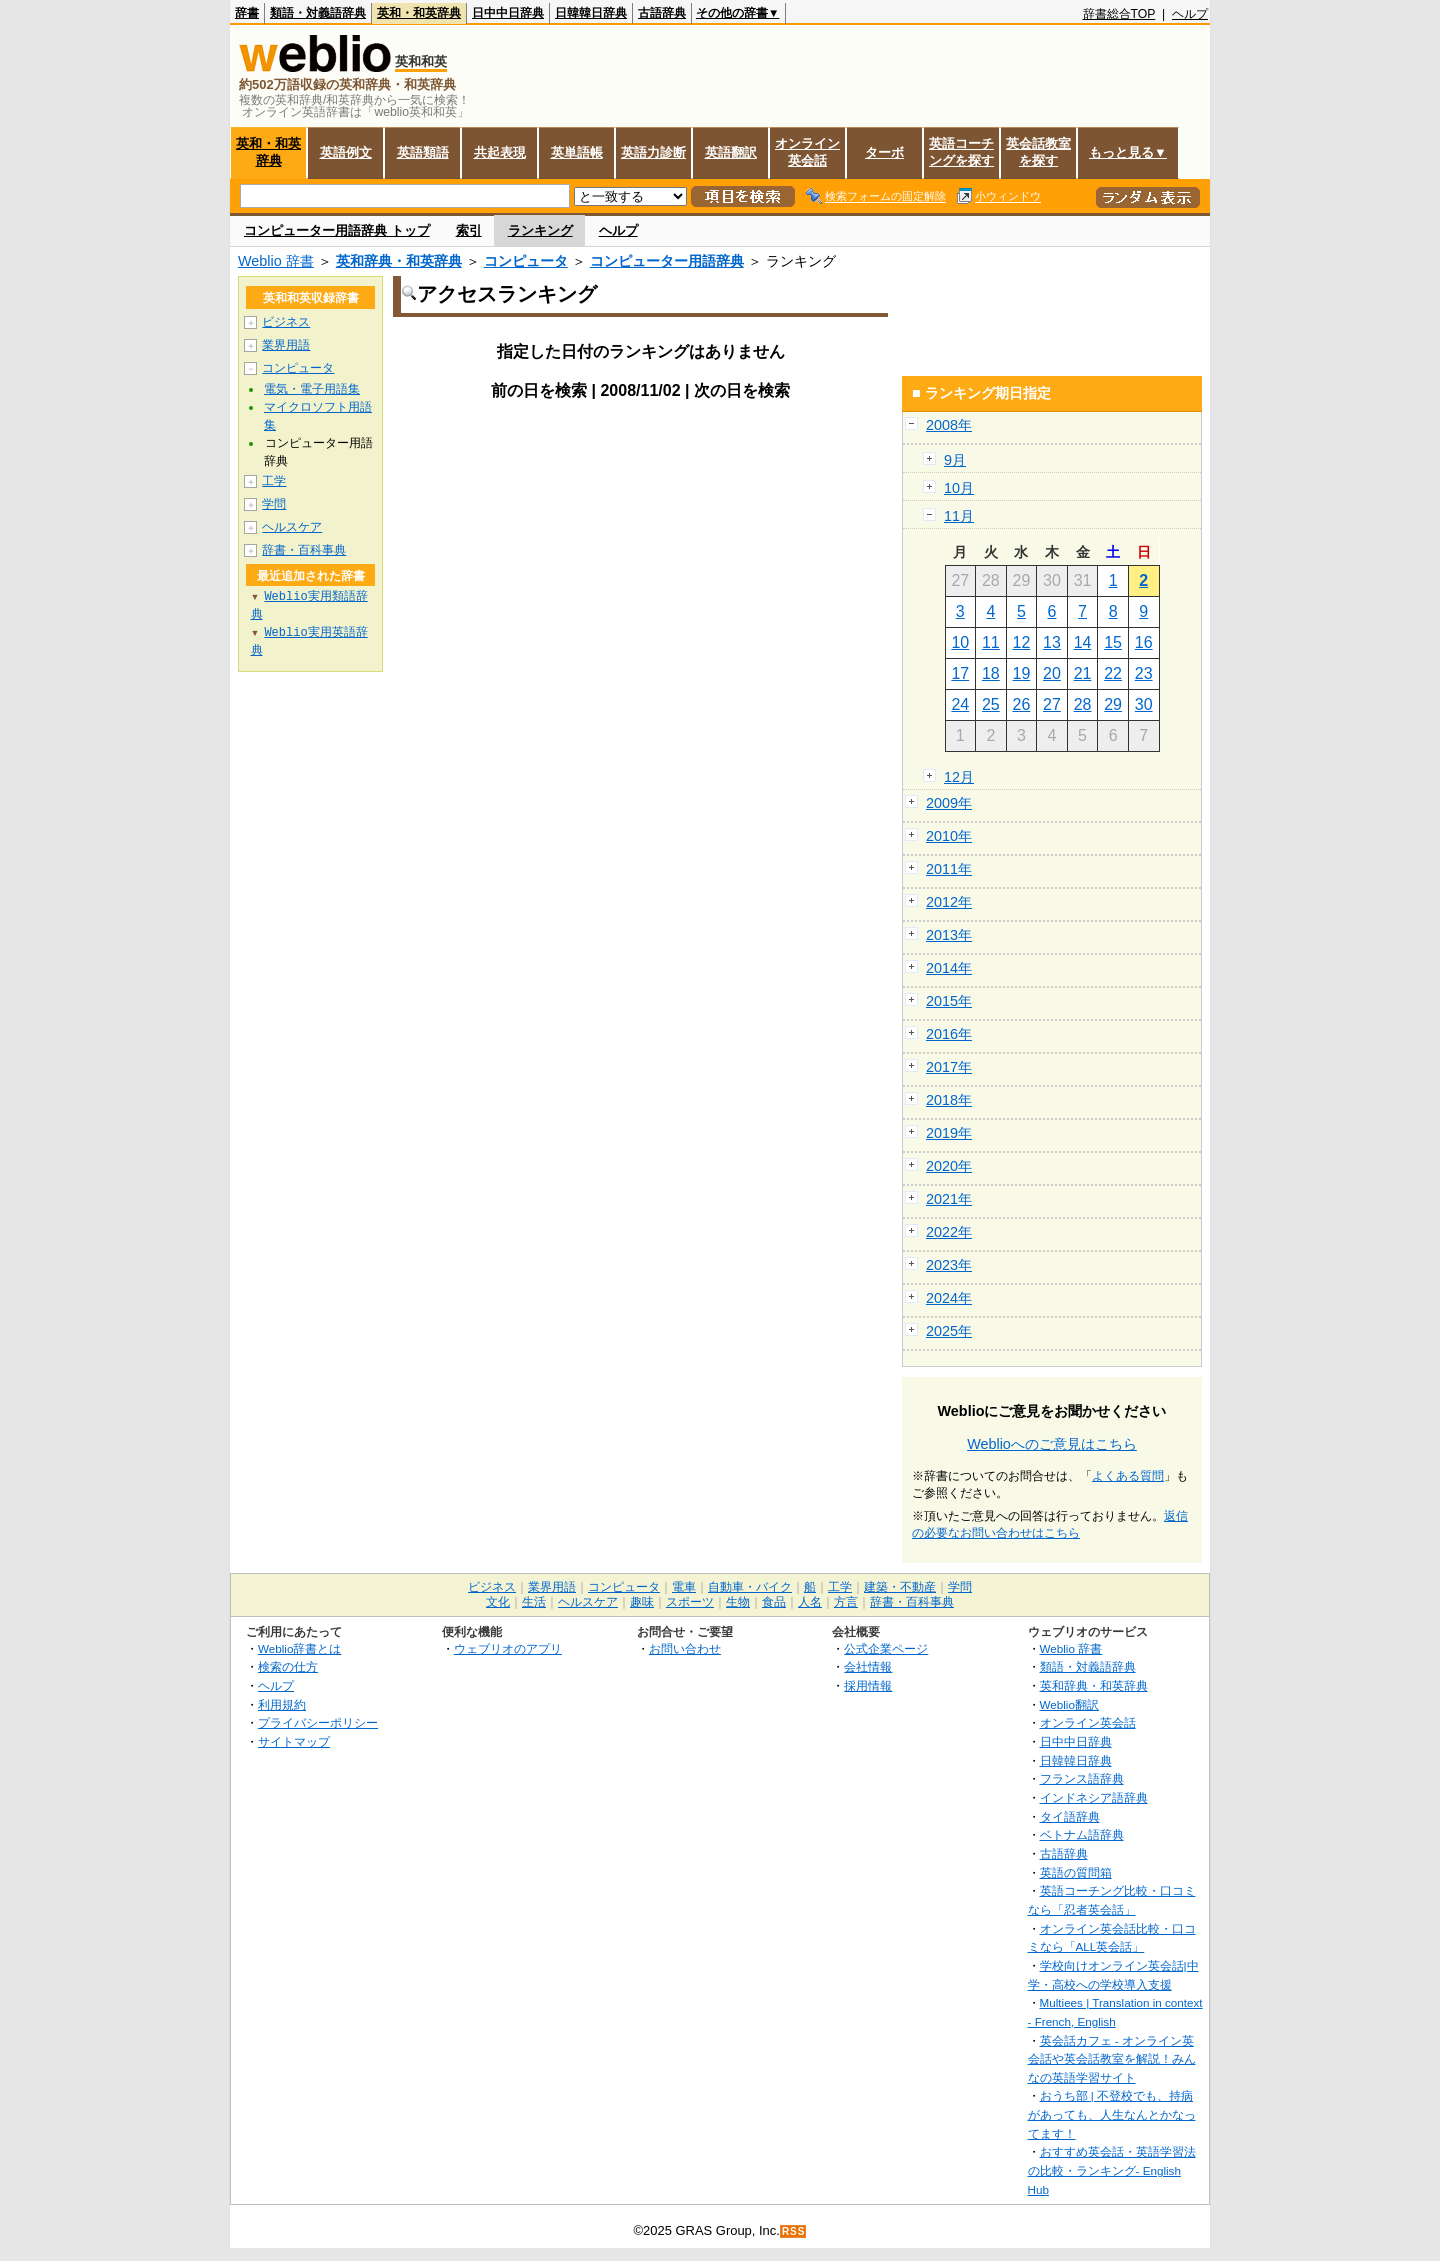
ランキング (540, 230)
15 (1113, 642)
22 (1113, 673)
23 (1144, 673)
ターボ (884, 152)
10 (960, 642)
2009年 (949, 803)
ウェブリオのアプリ (508, 1648)
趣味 (642, 1602)
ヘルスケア (292, 527)
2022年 (949, 1232)
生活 (534, 1602)
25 (991, 704)
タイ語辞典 (1070, 1816)
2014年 (949, 968)
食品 (774, 1602)
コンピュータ (526, 261)
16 (1144, 642)
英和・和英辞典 (419, 13)
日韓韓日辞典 (591, 13)
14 (1083, 642)
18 (991, 673)
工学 (274, 481)
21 (1083, 673)
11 (991, 642)
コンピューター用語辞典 (667, 261)
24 (960, 704)
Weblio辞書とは (299, 1648)
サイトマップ (294, 1741)
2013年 (949, 935)
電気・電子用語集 (312, 389)
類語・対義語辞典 (318, 13)
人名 (810, 1602)
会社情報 (868, 1666)
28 (1083, 704)
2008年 (949, 425)
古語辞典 (662, 13)
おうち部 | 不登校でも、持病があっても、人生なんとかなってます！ (1112, 2114)
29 (1113, 704)
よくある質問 (1128, 1476)
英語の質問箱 (1076, 1872)
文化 (498, 1602)
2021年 (949, 1199)
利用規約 (282, 1704)
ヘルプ (1190, 14)
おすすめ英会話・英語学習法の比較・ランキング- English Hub (1112, 2170)
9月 (955, 460)
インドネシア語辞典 (1094, 1797)
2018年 (949, 1100)
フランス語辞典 (1082, 1778)
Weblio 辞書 (276, 261)
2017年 (949, 1067)
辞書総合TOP (1119, 14)
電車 (684, 1587)
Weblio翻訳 (1069, 1704)
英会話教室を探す (1038, 152)
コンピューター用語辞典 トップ (337, 230)
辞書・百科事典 (304, 550)
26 (1022, 704)
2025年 (949, 1331)
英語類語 (423, 152)
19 (1022, 673)
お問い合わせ (685, 1648)
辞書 (247, 13)
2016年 (949, 1034)
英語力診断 (653, 152)
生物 (738, 1602)
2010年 (949, 836)
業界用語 (286, 345)
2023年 (949, 1265)
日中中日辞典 (508, 13)
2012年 (949, 902)
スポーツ (690, 1602)
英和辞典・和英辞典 (399, 261)
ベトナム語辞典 (1082, 1834)
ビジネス (286, 322)
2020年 (949, 1166)
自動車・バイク (750, 1587)
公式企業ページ (886, 1648)
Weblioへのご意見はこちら (1052, 1444)
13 (1052, 642)
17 (960, 673)
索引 (469, 230)
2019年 (949, 1133)
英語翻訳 (731, 152)
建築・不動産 (900, 1587)
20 (1052, 673)
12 (1022, 642)
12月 (959, 777)
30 (1144, 704)
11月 (959, 516)
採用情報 (868, 1685)
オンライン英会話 (807, 152)
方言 (846, 1602)
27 (1052, 704)
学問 (274, 504)
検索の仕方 (288, 1666)
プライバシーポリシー (318, 1722)
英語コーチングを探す (961, 152)
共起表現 (500, 152)
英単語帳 (577, 152)
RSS (794, 2231)
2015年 (949, 1001)
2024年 (949, 1298)
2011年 (949, 869)
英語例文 (346, 152)
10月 (959, 488)
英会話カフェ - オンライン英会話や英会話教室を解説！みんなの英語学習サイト (1112, 2059)
